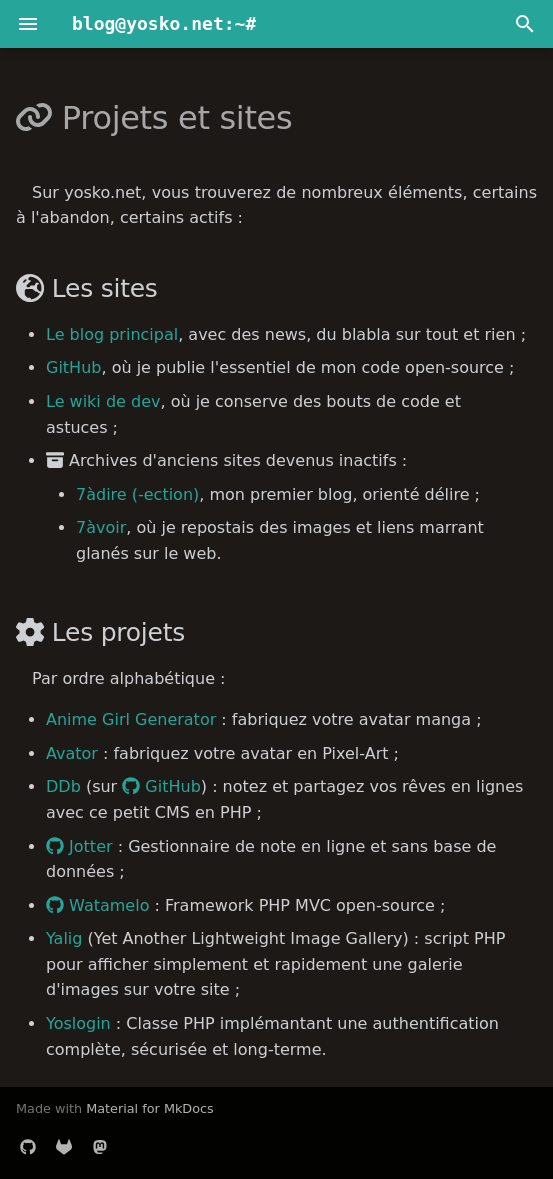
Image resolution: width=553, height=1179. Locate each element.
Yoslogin (78, 1023)
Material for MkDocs (150, 1108)
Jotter (79, 846)
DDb (63, 786)
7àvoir (101, 527)
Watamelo (97, 905)
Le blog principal (112, 334)
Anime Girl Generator (131, 719)
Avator (72, 753)
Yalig (64, 938)
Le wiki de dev (103, 401)
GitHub (73, 367)
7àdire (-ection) (137, 494)
